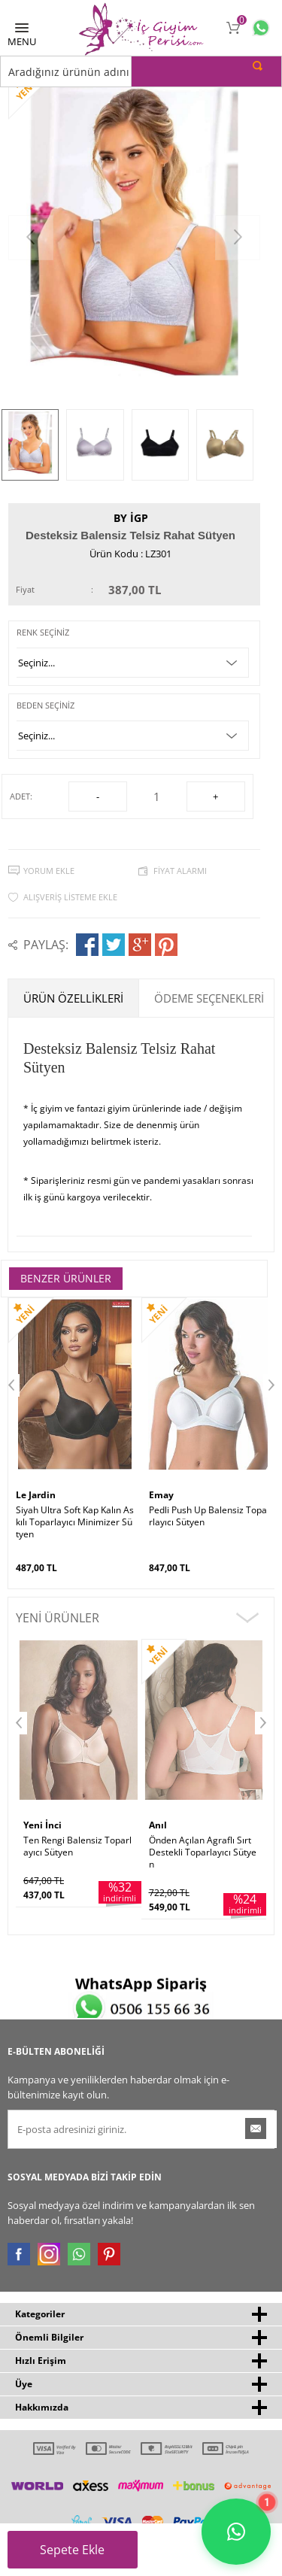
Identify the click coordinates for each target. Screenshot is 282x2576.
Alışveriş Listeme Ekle (70, 897)
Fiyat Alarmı (180, 870)
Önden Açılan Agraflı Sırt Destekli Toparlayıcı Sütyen (202, 1852)
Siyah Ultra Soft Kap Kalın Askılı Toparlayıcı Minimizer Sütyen (75, 1522)
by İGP (131, 518)
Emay (161, 1494)
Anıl (158, 1825)
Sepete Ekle (81, 2554)
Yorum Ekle (48, 870)
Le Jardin (36, 1494)
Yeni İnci (42, 1825)
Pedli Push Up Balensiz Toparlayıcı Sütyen (208, 1516)
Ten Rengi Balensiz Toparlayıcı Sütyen (77, 1846)
